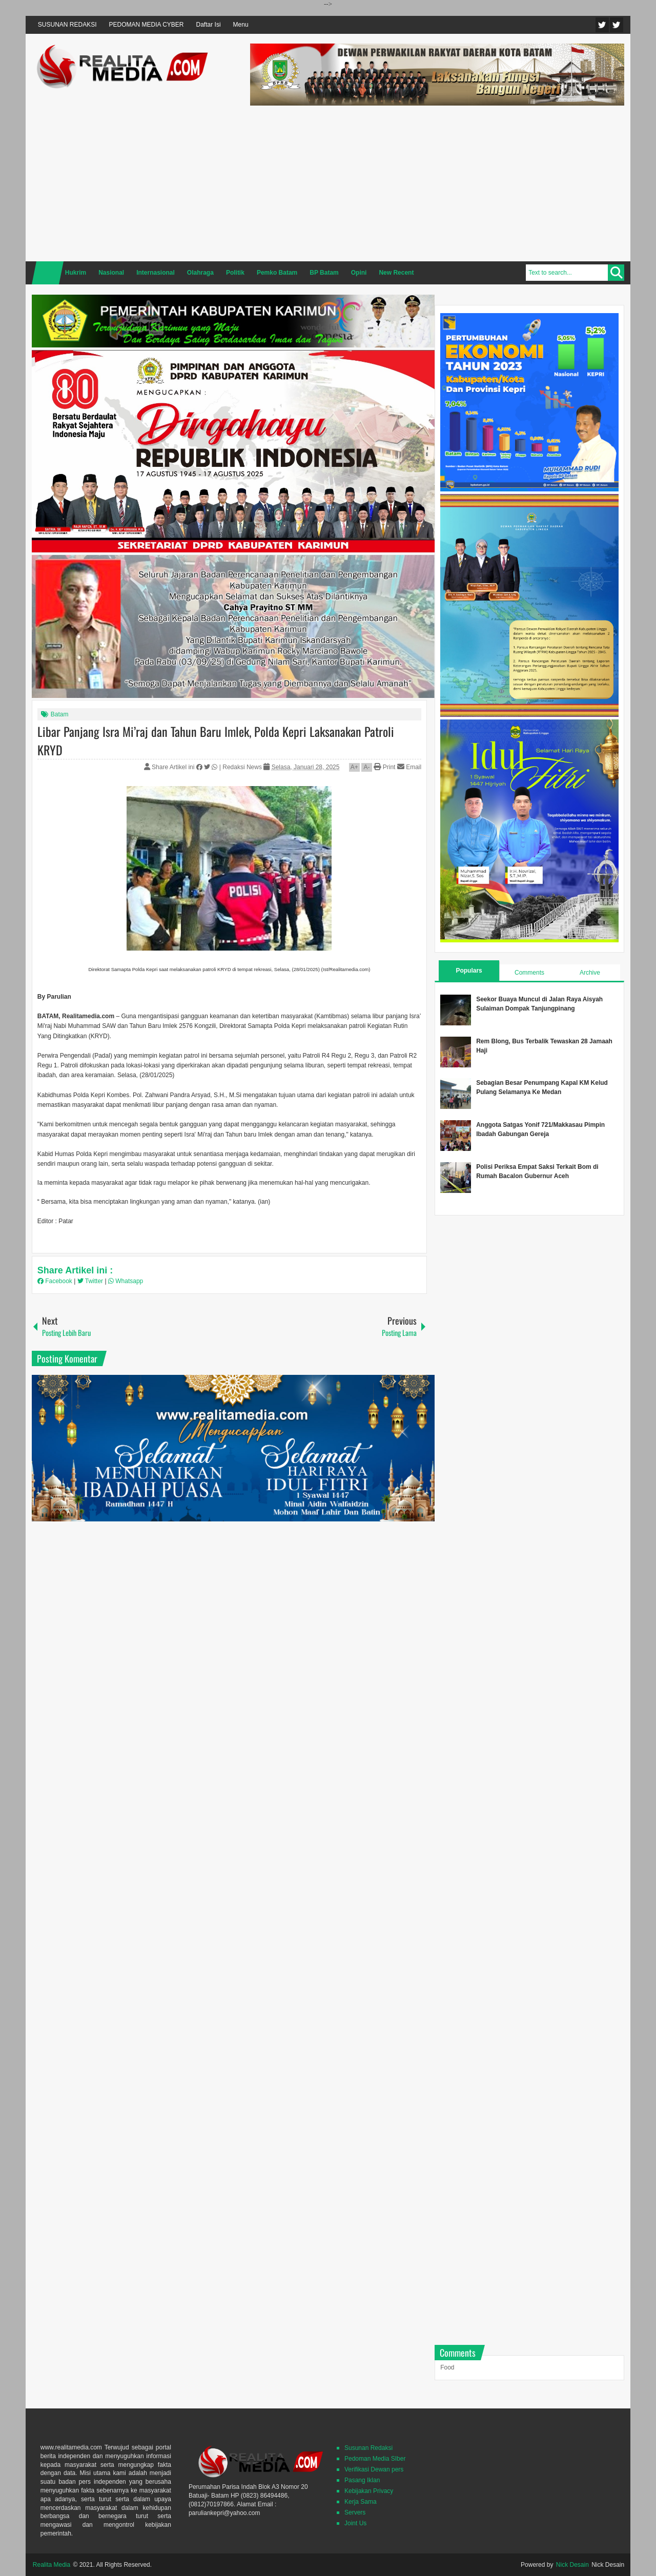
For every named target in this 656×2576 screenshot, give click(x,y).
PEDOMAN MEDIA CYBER (146, 24)
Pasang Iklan (362, 2480)
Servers (354, 2512)
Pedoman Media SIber (374, 2458)
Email (409, 767)
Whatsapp (125, 1281)
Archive (590, 972)
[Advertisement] (437, 182)
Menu (241, 24)
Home (47, 272)
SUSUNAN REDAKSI (67, 24)
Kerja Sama (360, 2501)
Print (384, 767)
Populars (469, 970)
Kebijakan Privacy (368, 2491)
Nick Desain (572, 2564)
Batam (60, 714)
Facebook (616, 24)
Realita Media (51, 2564)
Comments (529, 972)
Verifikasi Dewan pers (373, 2469)
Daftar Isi (208, 24)
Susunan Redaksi (368, 2447)
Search (616, 272)
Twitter (602, 24)
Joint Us (355, 2523)
